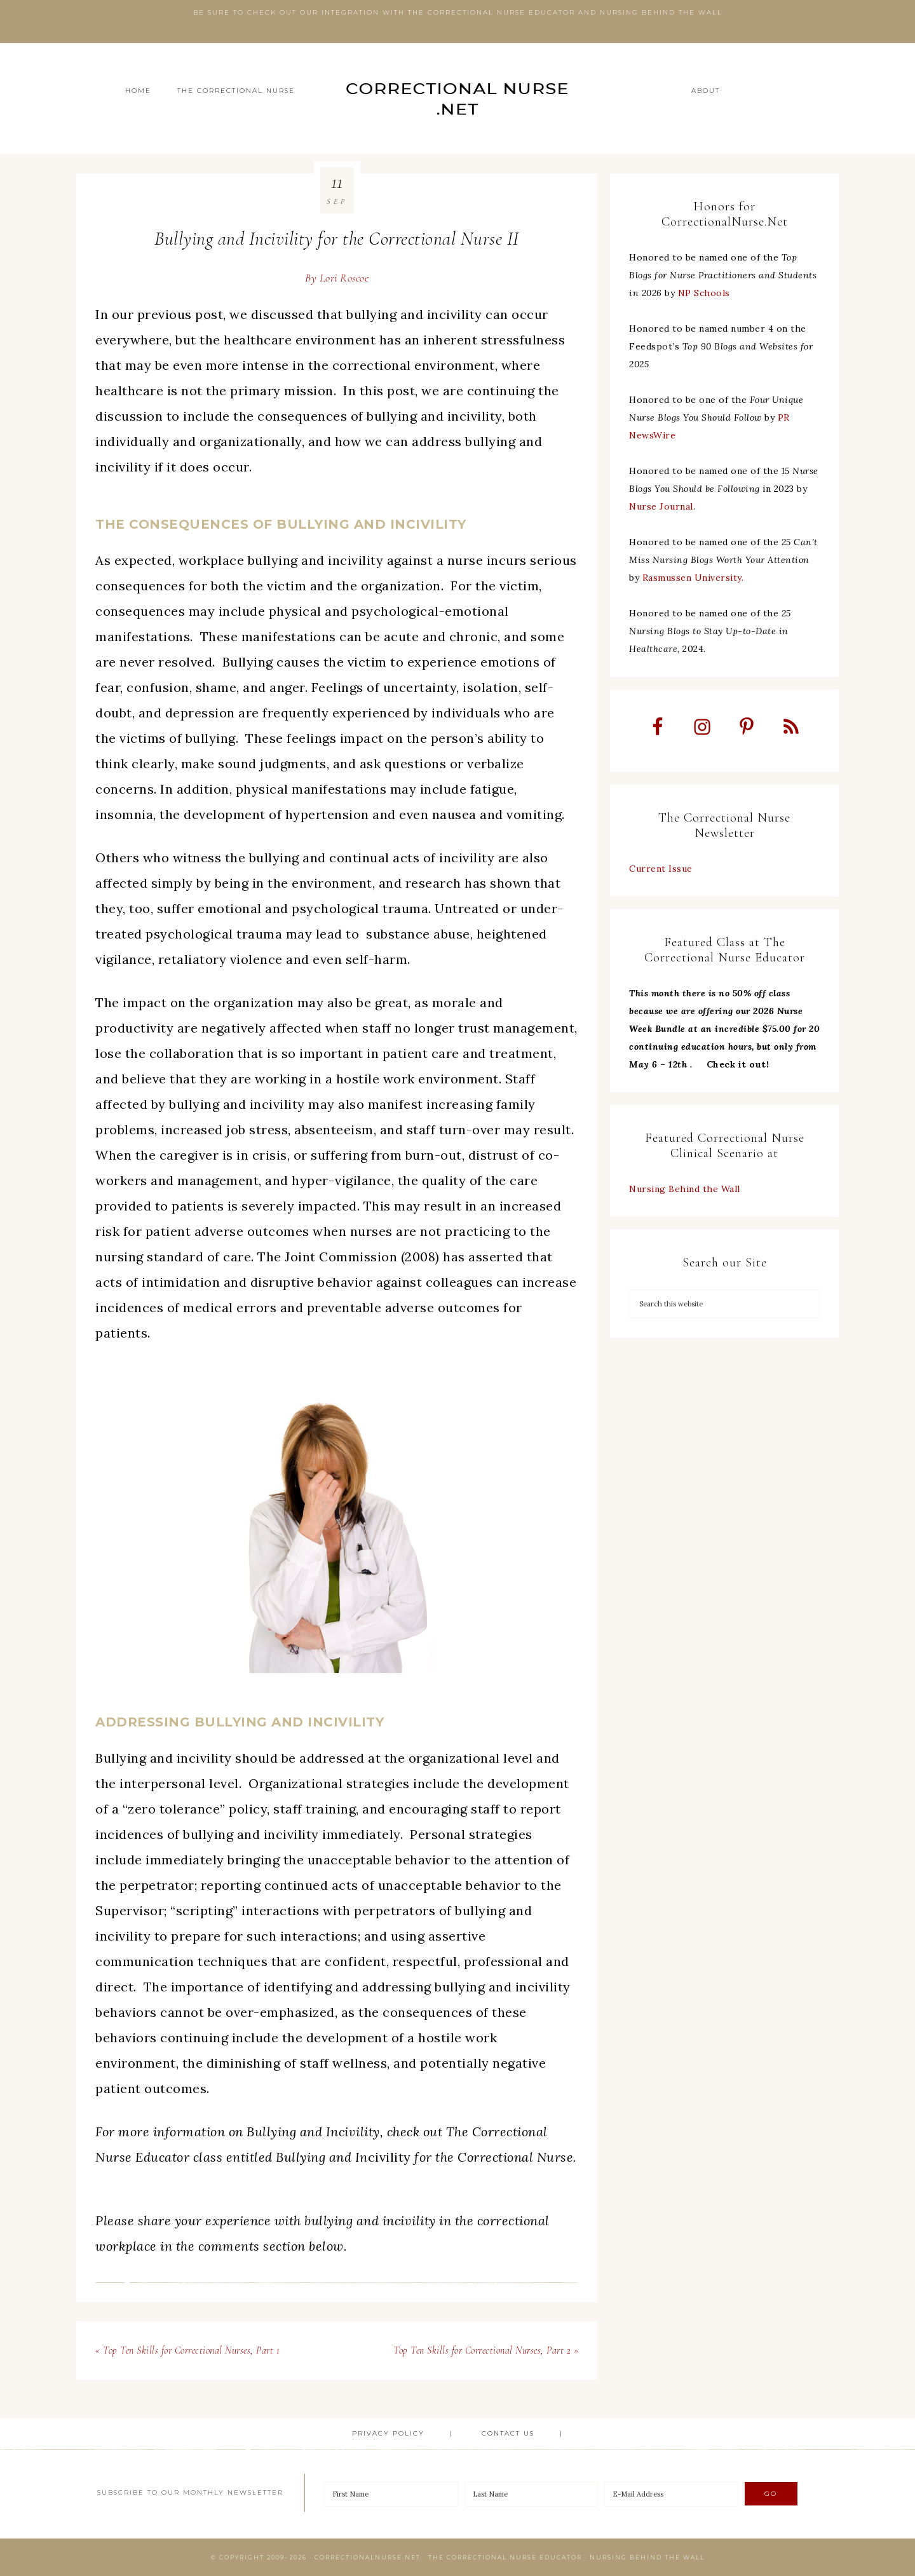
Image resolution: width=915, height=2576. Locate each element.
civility (424, 2157)
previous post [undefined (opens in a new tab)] (180, 314)
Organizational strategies (329, 1783)
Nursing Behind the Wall (684, 1190)
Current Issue (661, 870)
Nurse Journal (661, 506)
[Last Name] (531, 2494)
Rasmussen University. (693, 577)
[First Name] (391, 2494)
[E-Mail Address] (671, 2494)
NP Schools (704, 293)
